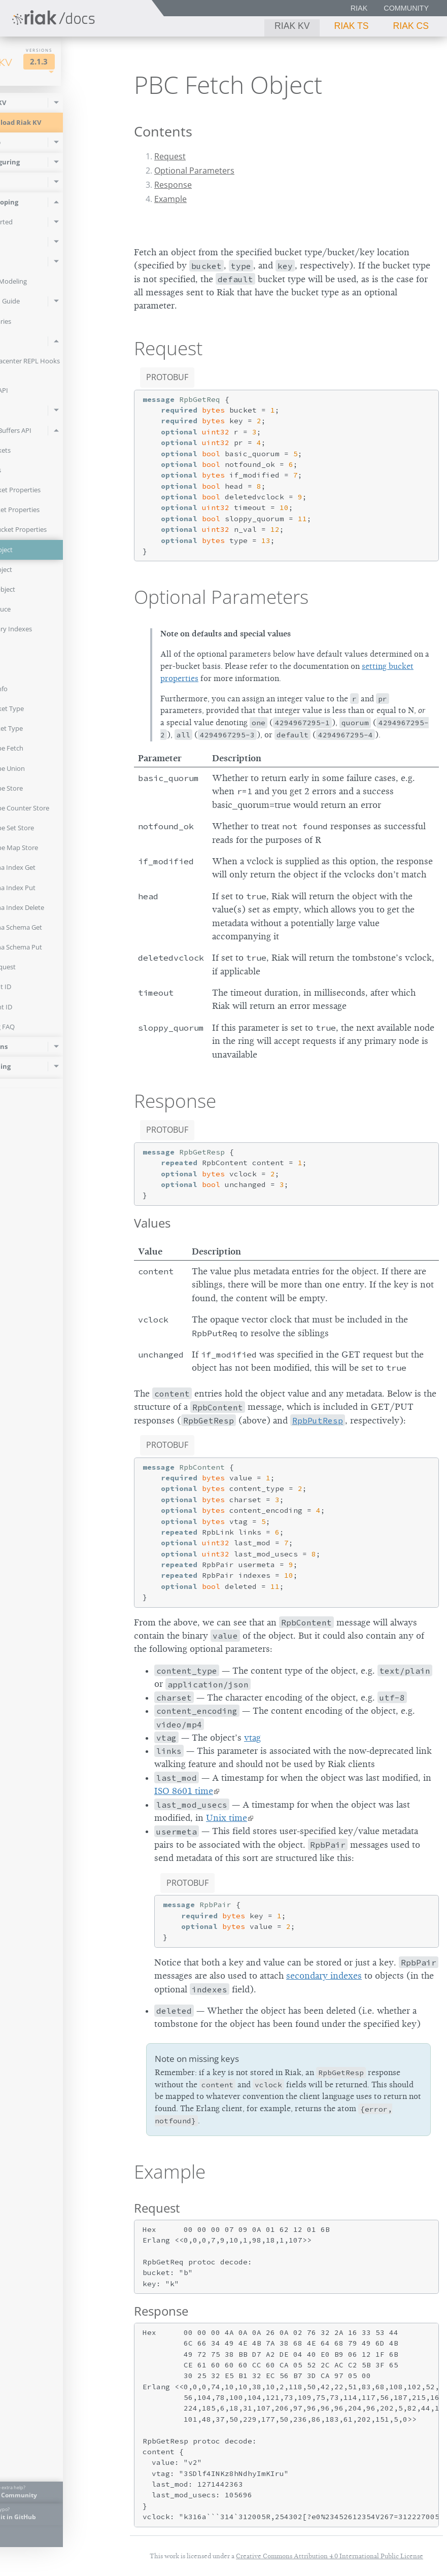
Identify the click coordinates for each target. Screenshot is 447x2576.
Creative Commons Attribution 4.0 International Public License (329, 2556)
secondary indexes (324, 1976)
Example (170, 199)
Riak (359, 8)
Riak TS (351, 26)
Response (173, 184)
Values (152, 1222)
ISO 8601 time (183, 1791)
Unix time (226, 1818)
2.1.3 (89, 61)
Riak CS (411, 26)
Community (406, 8)
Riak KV (292, 26)
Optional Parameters (194, 170)
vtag (252, 1738)
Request (170, 156)
